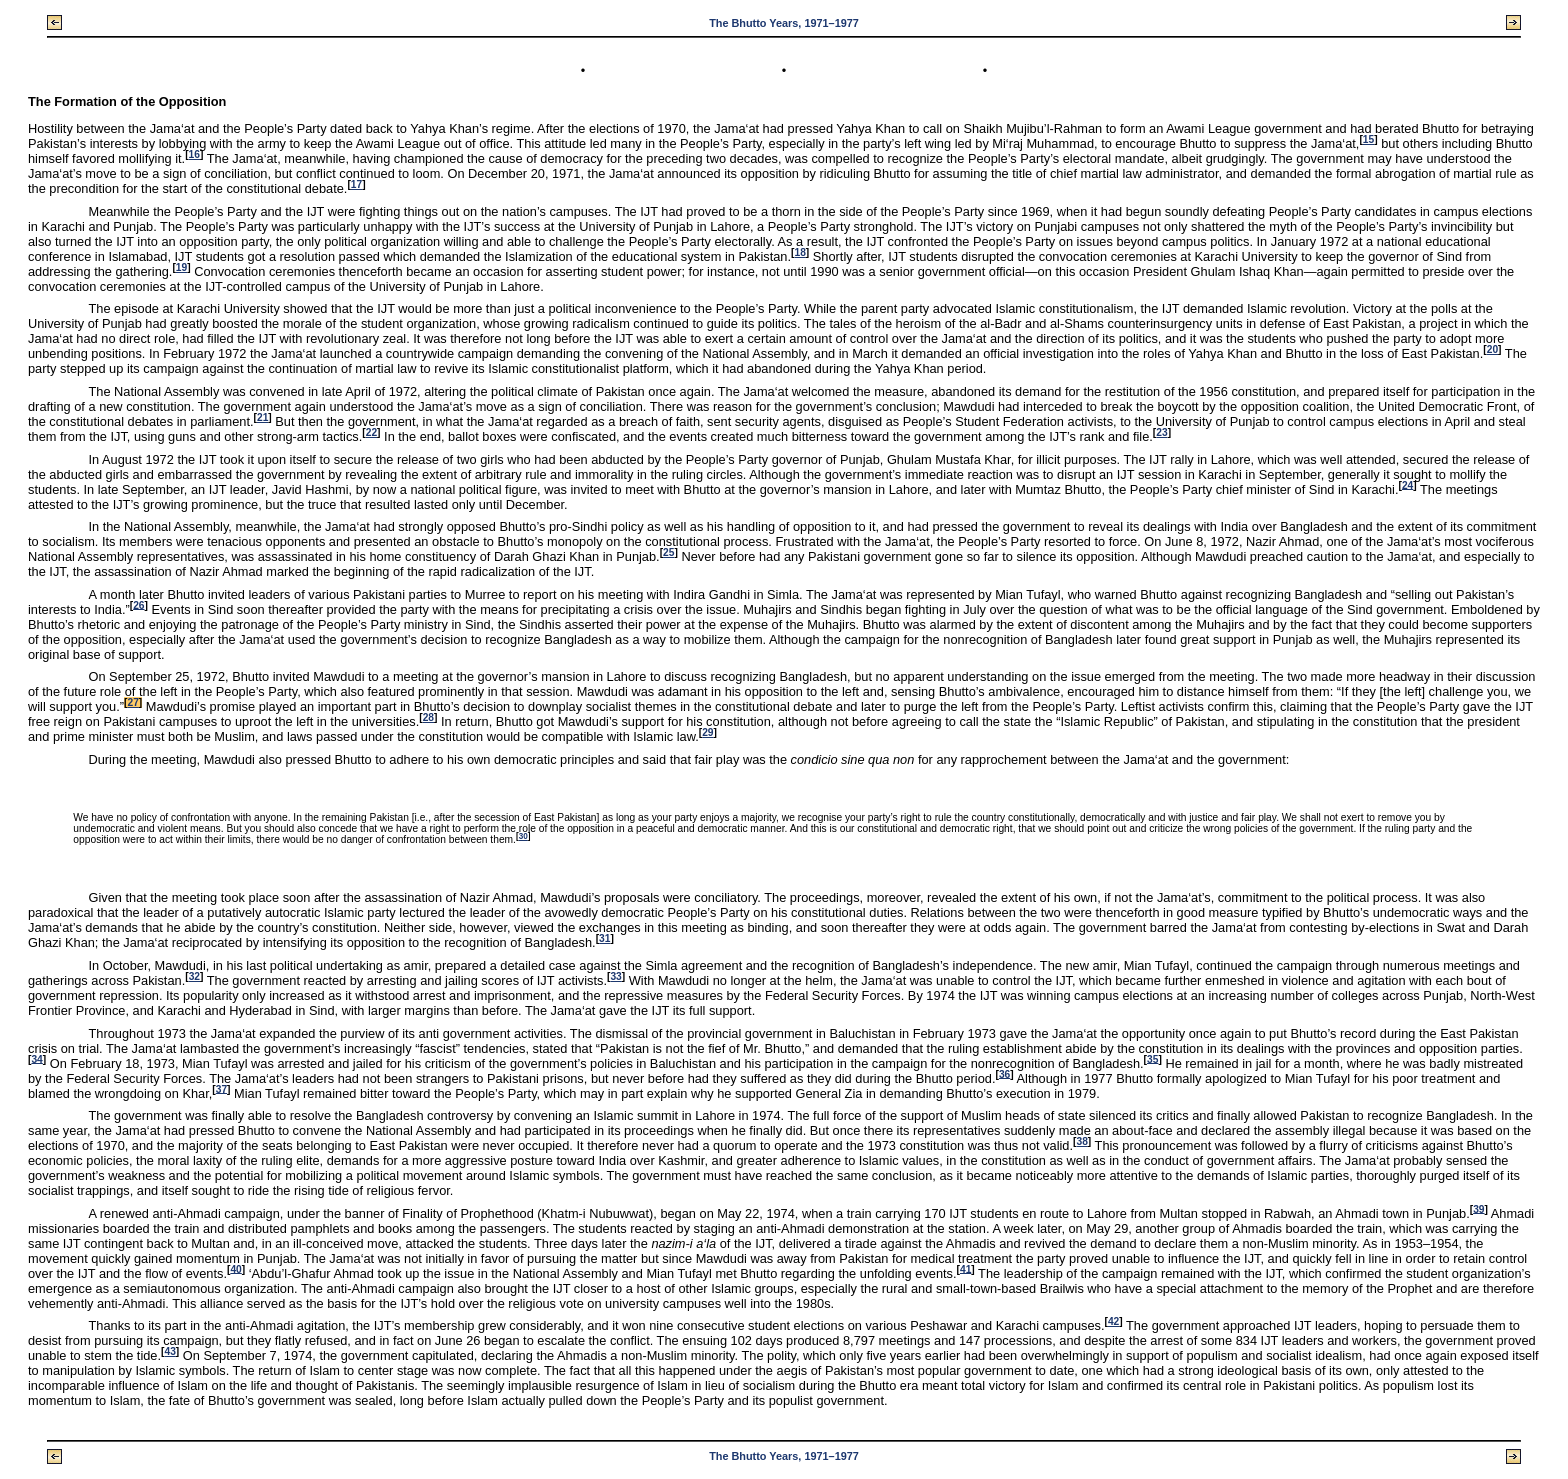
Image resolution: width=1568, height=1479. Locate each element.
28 (428, 717)
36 (1004, 1073)
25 (668, 552)
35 (1152, 1058)
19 (181, 267)
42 (1113, 1321)
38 (1081, 1141)
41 (965, 1268)
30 (523, 836)
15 (1368, 139)
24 (1407, 484)
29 (707, 732)
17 (356, 184)
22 (371, 432)
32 (194, 976)
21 (262, 417)
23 (1161, 432)
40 (235, 1268)
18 (799, 252)
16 (194, 154)
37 (221, 1088)
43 (169, 1351)
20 (1492, 349)
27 (132, 702)
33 (615, 976)
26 (138, 604)
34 (36, 1058)
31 (604, 938)
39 (1478, 1208)
